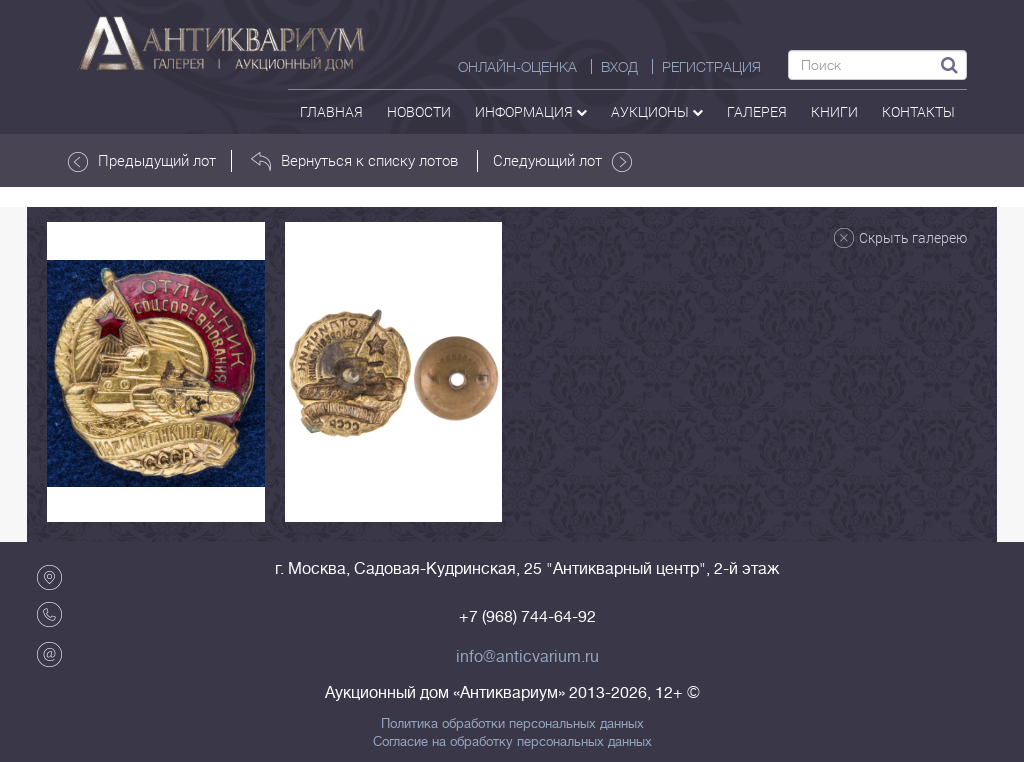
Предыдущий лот (142, 161)
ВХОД (619, 67)
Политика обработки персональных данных (512, 724)
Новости (419, 111)
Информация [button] (531, 111)
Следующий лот (562, 161)
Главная (331, 111)
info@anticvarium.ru (527, 657)
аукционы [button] (657, 111)
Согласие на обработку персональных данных (512, 742)
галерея (757, 111)
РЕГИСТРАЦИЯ (711, 67)
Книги (834, 111)
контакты (918, 111)
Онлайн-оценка (517, 67)
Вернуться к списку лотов (354, 161)
